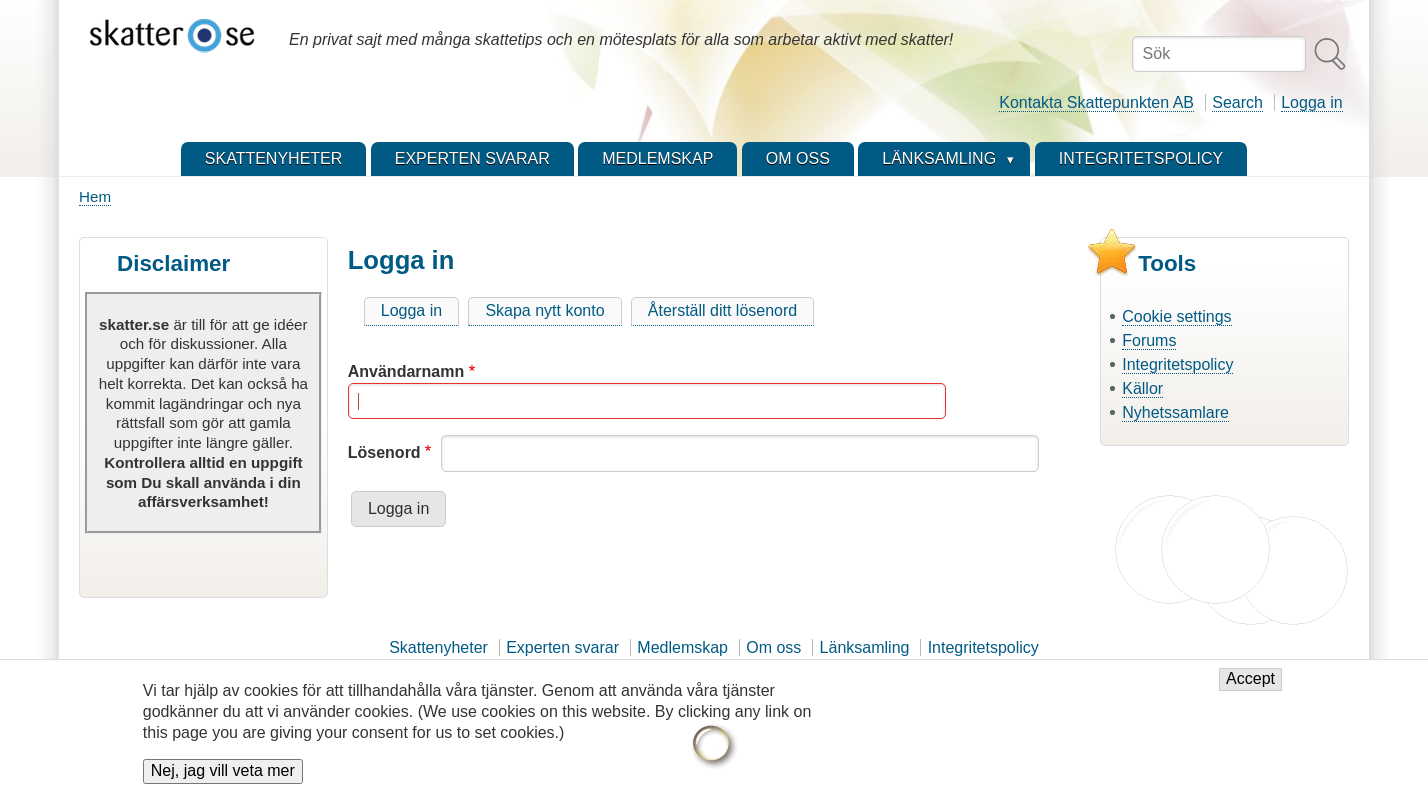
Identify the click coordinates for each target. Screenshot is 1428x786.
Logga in (1311, 102)
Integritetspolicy (1177, 364)
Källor (1142, 388)
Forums (1149, 340)
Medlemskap (682, 647)
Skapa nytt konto (544, 310)
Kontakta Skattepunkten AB (1096, 102)
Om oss (773, 647)
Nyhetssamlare (1175, 412)
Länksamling (865, 647)
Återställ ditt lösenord (722, 310)
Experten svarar (562, 647)
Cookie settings (1176, 316)
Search (1237, 102)
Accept (1250, 687)
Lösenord (384, 452)
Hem (95, 196)
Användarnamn (406, 371)
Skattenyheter (438, 647)
